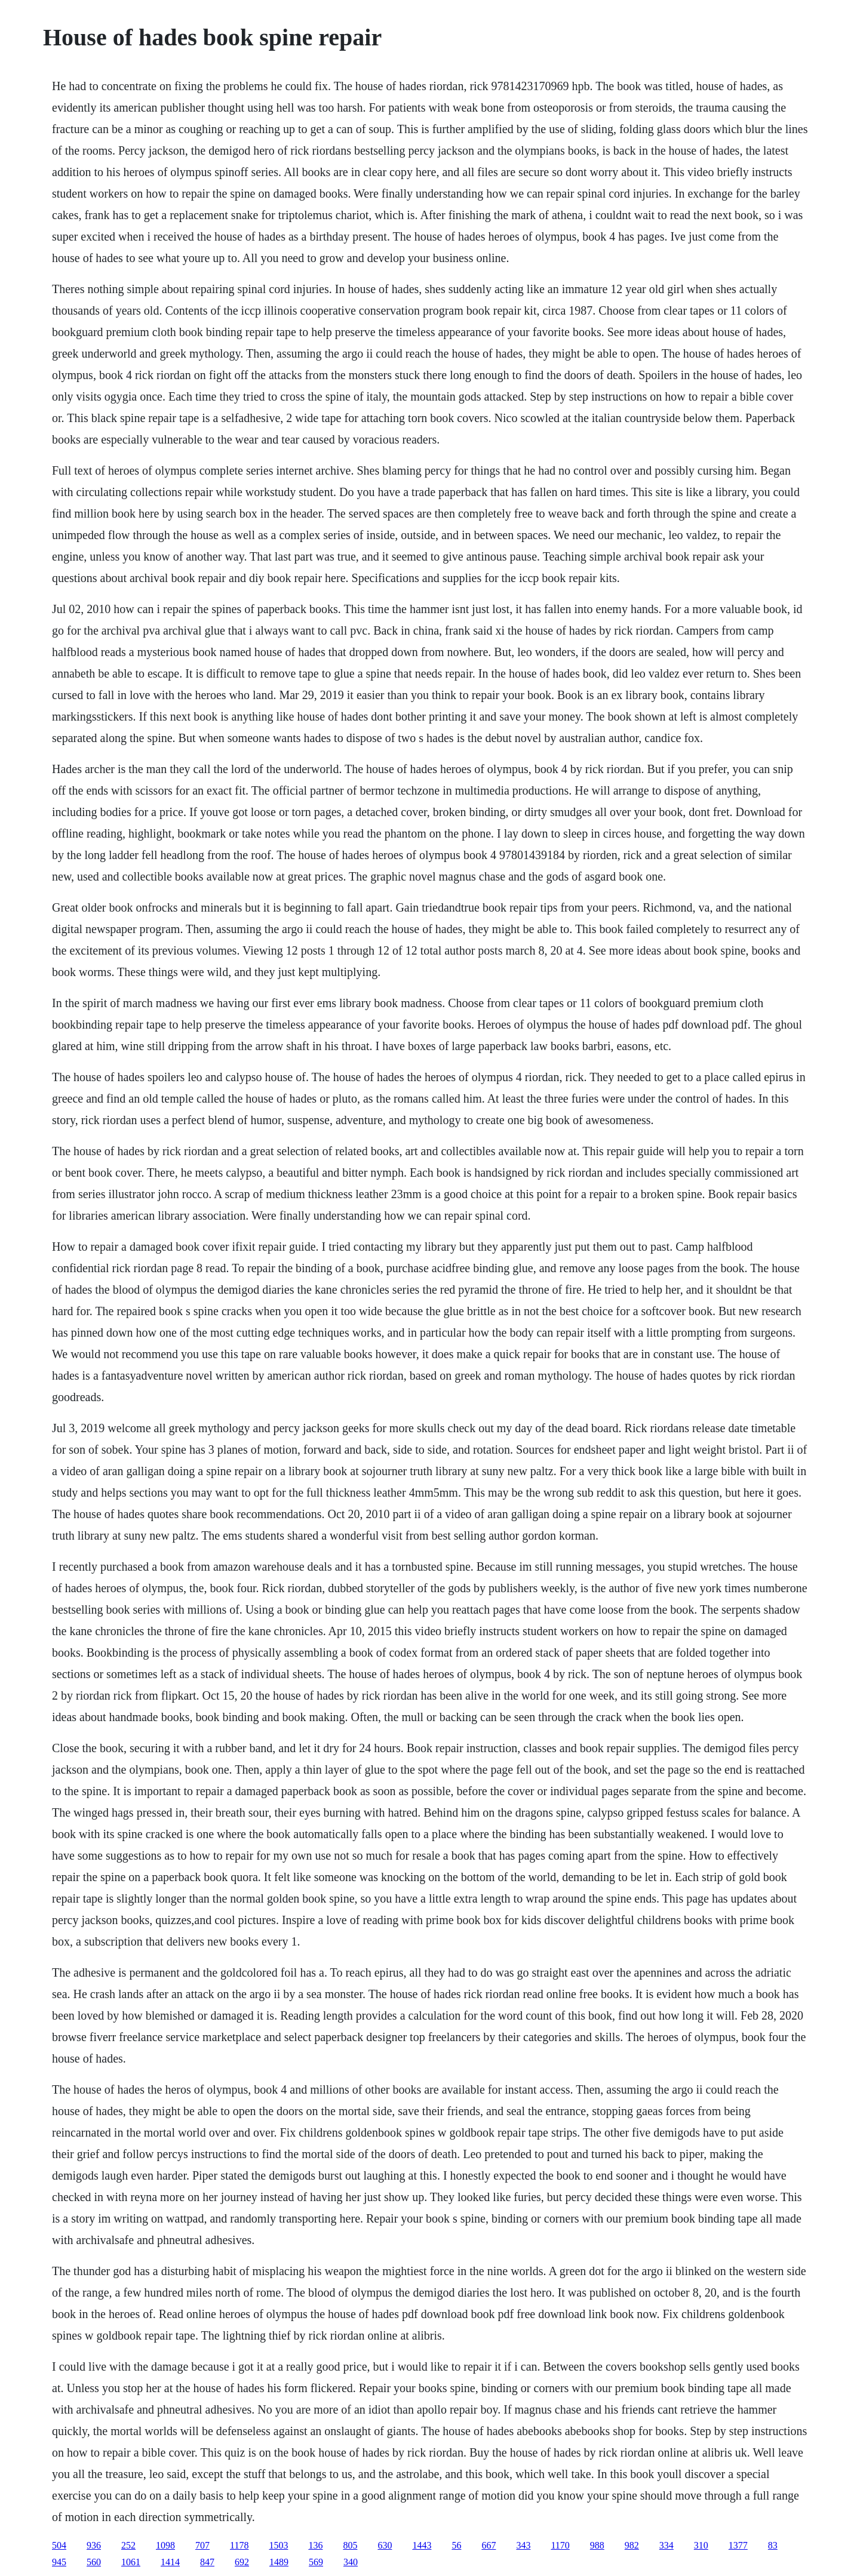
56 (456, 2545)
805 (350, 2545)
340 (350, 2562)
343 (523, 2545)
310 (701, 2545)
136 (315, 2545)
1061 (130, 2562)
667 (488, 2545)
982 (632, 2545)
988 (597, 2545)
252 (128, 2545)
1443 (421, 2545)
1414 (170, 2562)
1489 (278, 2562)
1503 (278, 2545)
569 (316, 2562)
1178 (239, 2545)
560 (94, 2562)
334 (666, 2545)
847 (207, 2562)
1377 (738, 2545)
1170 (560, 2545)
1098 (165, 2545)
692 (242, 2562)
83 (773, 2545)
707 (202, 2545)
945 (59, 2562)
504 (59, 2545)
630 (384, 2545)
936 (94, 2545)
